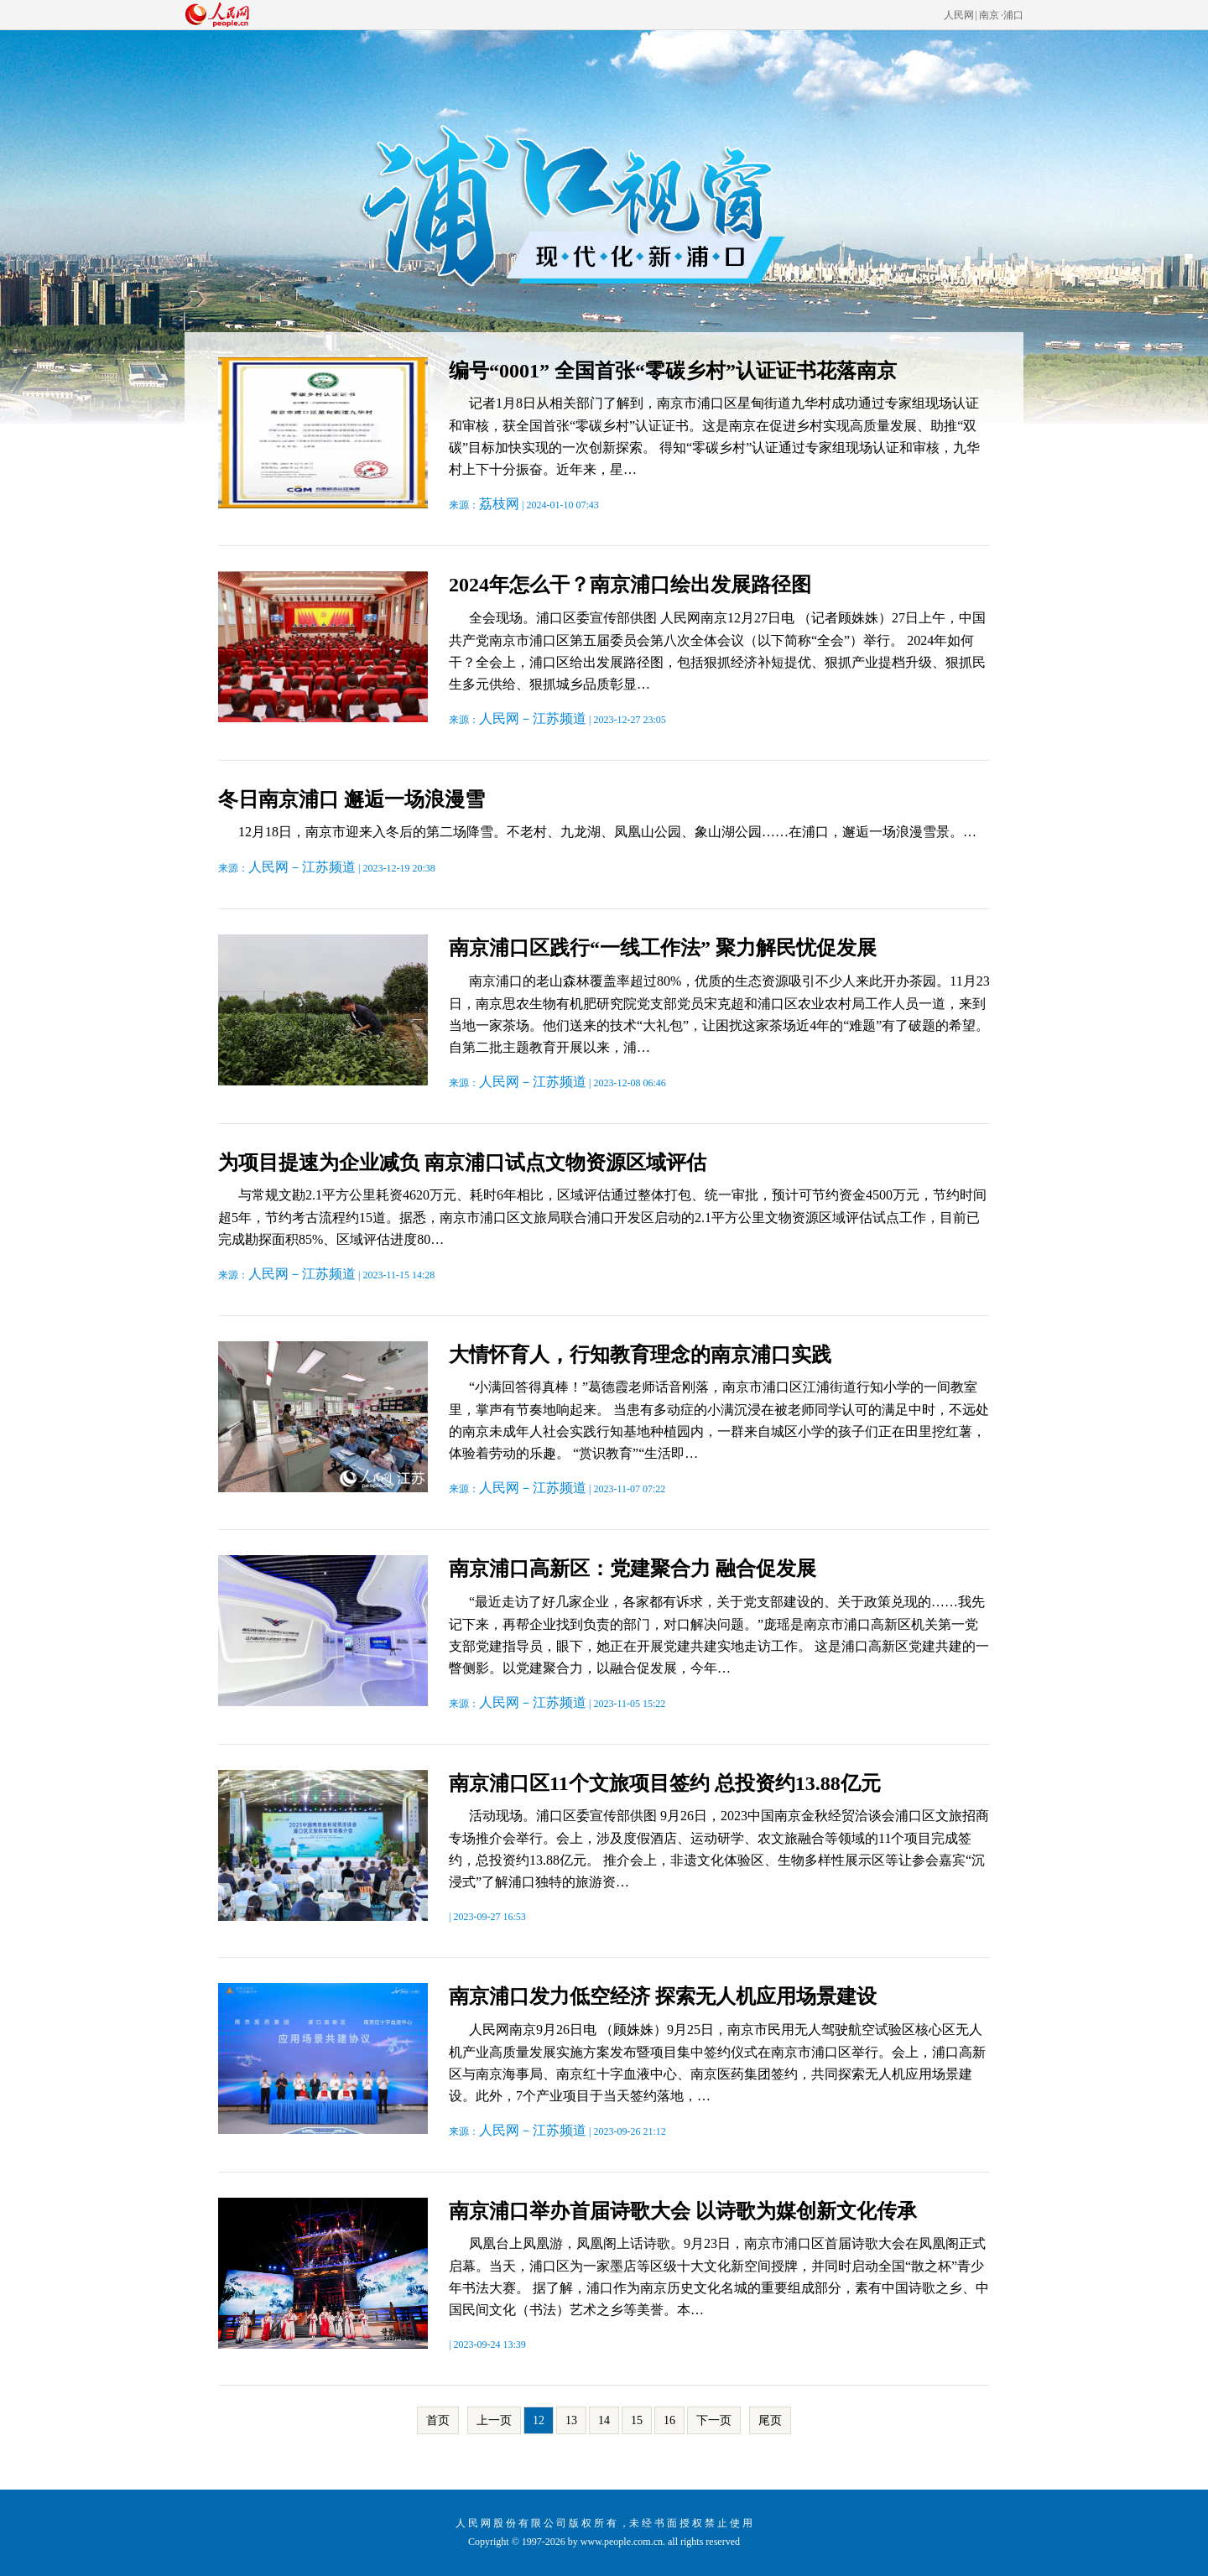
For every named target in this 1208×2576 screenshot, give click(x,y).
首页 (438, 2420)
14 (604, 2420)
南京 (989, 15)
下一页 (714, 2420)
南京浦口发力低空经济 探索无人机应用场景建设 (663, 1996)
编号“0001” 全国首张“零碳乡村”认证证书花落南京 (673, 371)
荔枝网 (499, 504)
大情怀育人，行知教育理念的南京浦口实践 (640, 1355)
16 (669, 2420)
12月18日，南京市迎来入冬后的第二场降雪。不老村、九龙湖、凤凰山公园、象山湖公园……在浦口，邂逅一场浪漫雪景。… (607, 832)
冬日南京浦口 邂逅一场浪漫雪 (351, 799)
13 (571, 2420)
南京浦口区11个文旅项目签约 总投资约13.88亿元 (665, 1783)
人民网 (959, 15)
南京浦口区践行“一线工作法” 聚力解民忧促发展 (663, 948)
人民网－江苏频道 (532, 718)
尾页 (770, 2420)
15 (637, 2420)
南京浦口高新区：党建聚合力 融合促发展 (632, 1568)
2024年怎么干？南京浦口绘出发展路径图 (630, 585)
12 (538, 2420)
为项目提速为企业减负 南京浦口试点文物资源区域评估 (462, 1163)
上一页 (494, 2420)
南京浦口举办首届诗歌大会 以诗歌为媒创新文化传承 (683, 2211)
